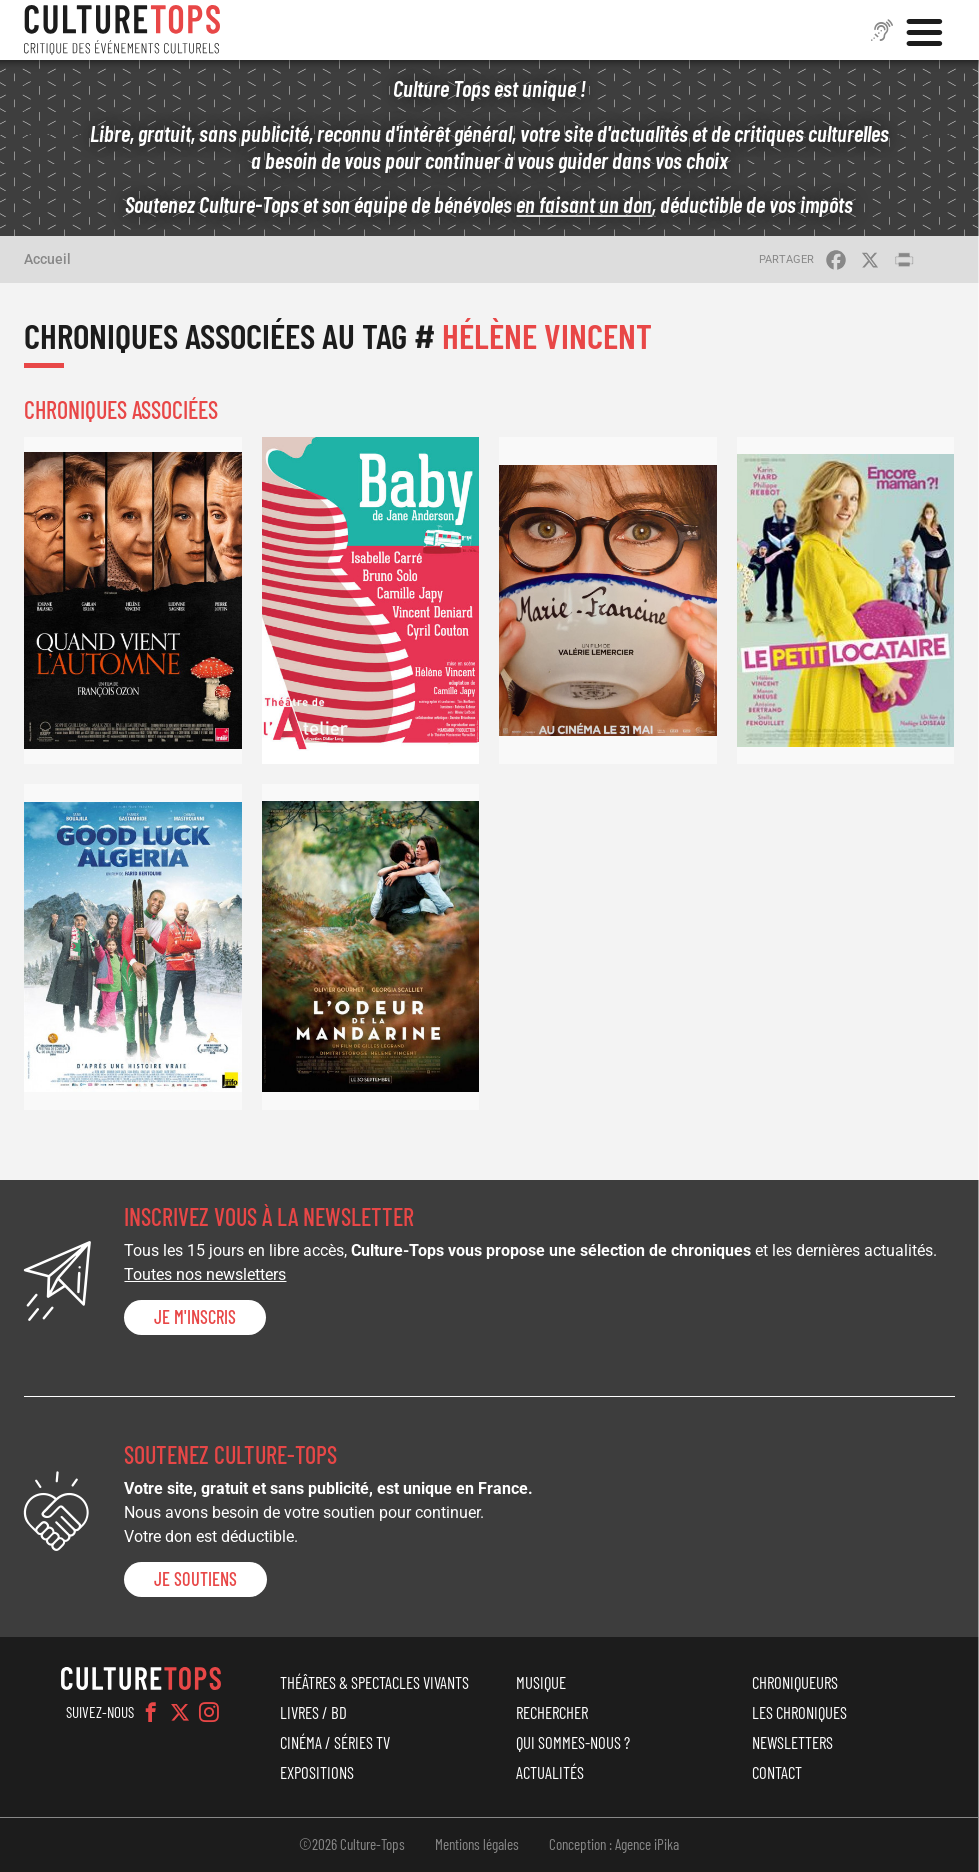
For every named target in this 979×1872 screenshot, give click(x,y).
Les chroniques (799, 1712)
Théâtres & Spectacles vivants (374, 1682)
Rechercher (552, 1712)
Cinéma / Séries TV (335, 1742)
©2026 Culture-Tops (352, 1844)
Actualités (550, 1772)
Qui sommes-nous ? (573, 1742)
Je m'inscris (195, 1317)
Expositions (317, 1772)
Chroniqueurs (795, 1682)
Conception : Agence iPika (614, 1844)
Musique (541, 1682)
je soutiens (195, 1579)
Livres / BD (313, 1712)
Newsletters (792, 1742)
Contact (777, 1772)
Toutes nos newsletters (205, 1274)
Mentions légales (477, 1844)
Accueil (47, 259)
